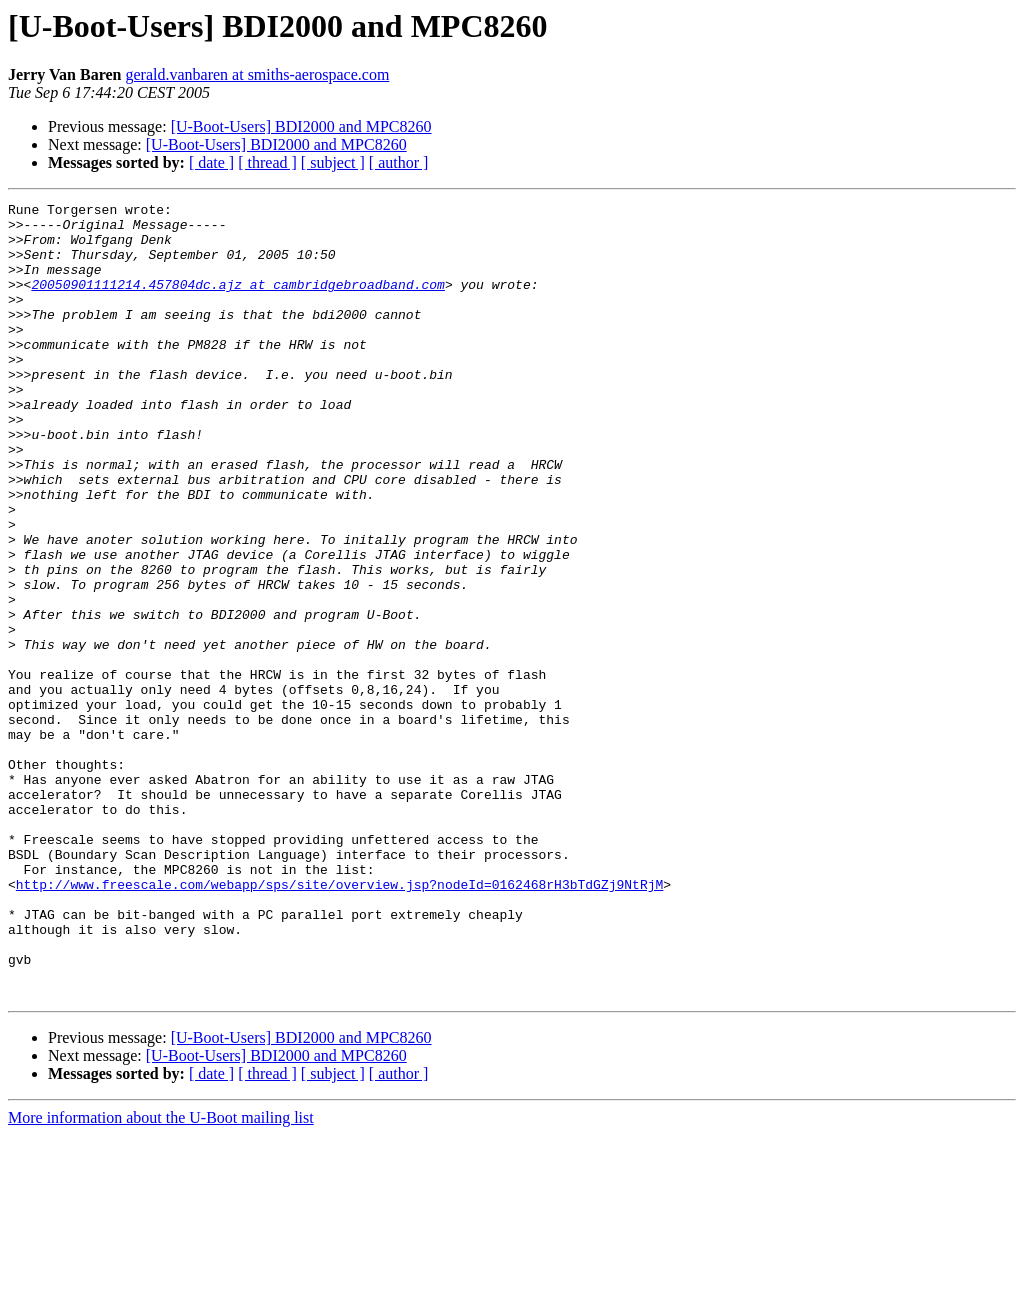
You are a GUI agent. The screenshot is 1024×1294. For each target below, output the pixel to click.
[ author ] (399, 162)
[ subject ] (333, 162)
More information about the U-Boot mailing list (161, 1276)
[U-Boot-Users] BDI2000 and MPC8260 (301, 126)
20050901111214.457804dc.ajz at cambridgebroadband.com (237, 302)
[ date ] (211, 162)
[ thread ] (267, 162)
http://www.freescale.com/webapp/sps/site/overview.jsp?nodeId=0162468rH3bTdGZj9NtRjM (339, 1022)
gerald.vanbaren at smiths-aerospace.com (257, 74)
